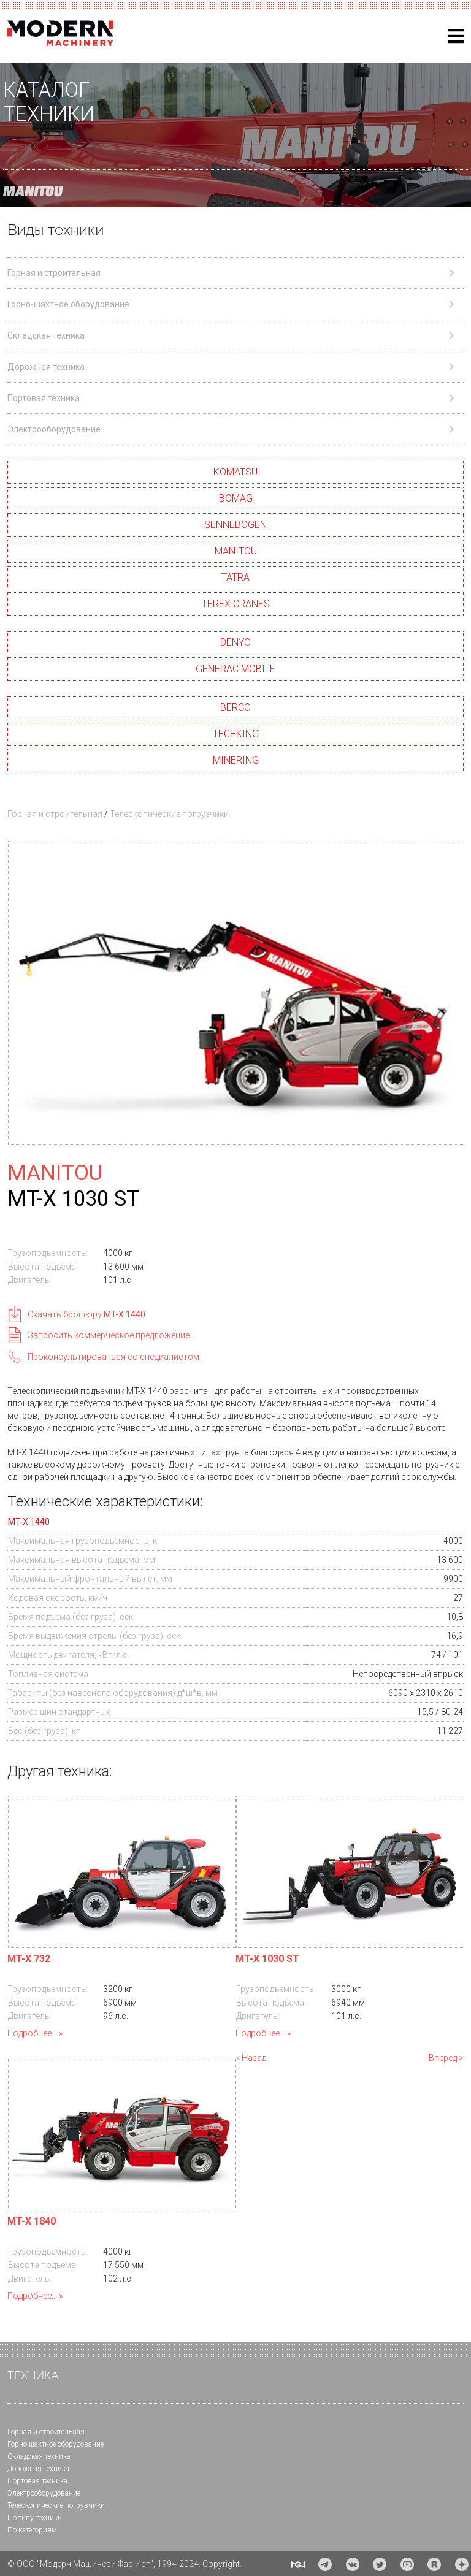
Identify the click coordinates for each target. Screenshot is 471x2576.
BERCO (235, 707)
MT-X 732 (28, 1959)
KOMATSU (235, 472)
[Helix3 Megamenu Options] (456, 36)
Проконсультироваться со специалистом (113, 1357)
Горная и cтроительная (46, 2432)
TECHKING (236, 734)
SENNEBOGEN (235, 525)
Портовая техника (37, 2481)
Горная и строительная (54, 814)
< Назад (251, 2058)
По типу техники (34, 2517)
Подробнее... (32, 2033)
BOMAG (236, 498)
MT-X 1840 (31, 2221)
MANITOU (236, 551)
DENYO (235, 642)
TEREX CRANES (236, 604)
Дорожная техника (38, 2468)
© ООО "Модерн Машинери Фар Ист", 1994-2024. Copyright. (124, 2564)
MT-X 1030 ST (267, 1959)
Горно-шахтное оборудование (55, 2444)
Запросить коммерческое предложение (109, 1335)
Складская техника (39, 2456)
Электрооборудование (43, 2493)
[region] (235, 135)
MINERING (236, 760)
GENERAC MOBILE (235, 669)
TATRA (235, 577)
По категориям (32, 2530)
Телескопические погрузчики (169, 814)
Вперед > (446, 2058)
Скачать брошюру (86, 1314)
